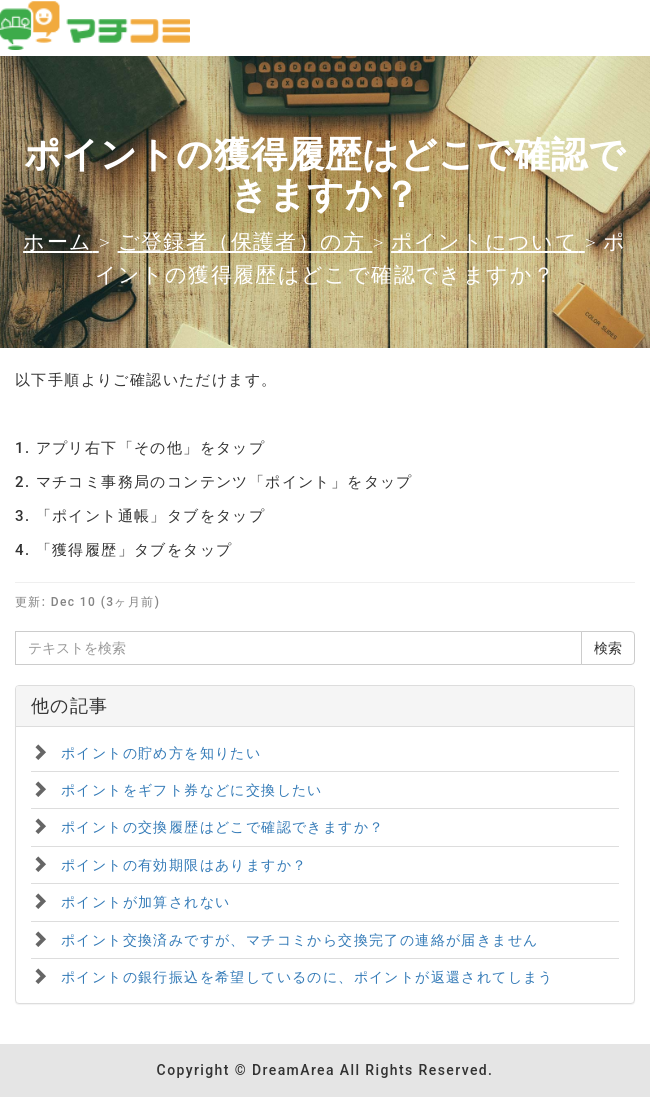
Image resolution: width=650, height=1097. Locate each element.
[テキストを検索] (298, 648)
